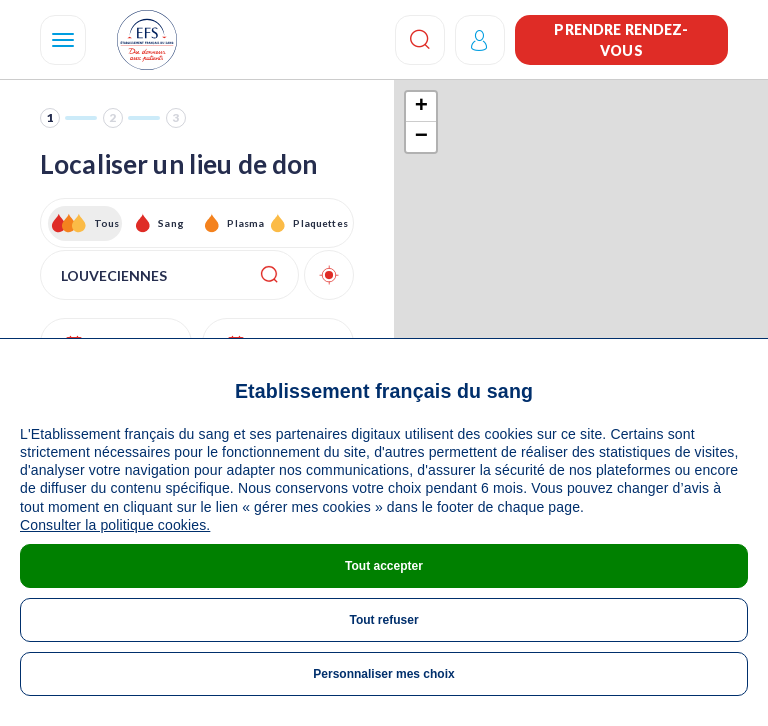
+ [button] (421, 107)
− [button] (421, 137)
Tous (107, 223)
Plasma (245, 223)
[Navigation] (63, 40)
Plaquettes (319, 223)
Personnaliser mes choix (383, 674)
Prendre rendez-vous (621, 40)
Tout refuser (383, 620)
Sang (171, 223)
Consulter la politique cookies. (115, 525)
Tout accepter (384, 566)
